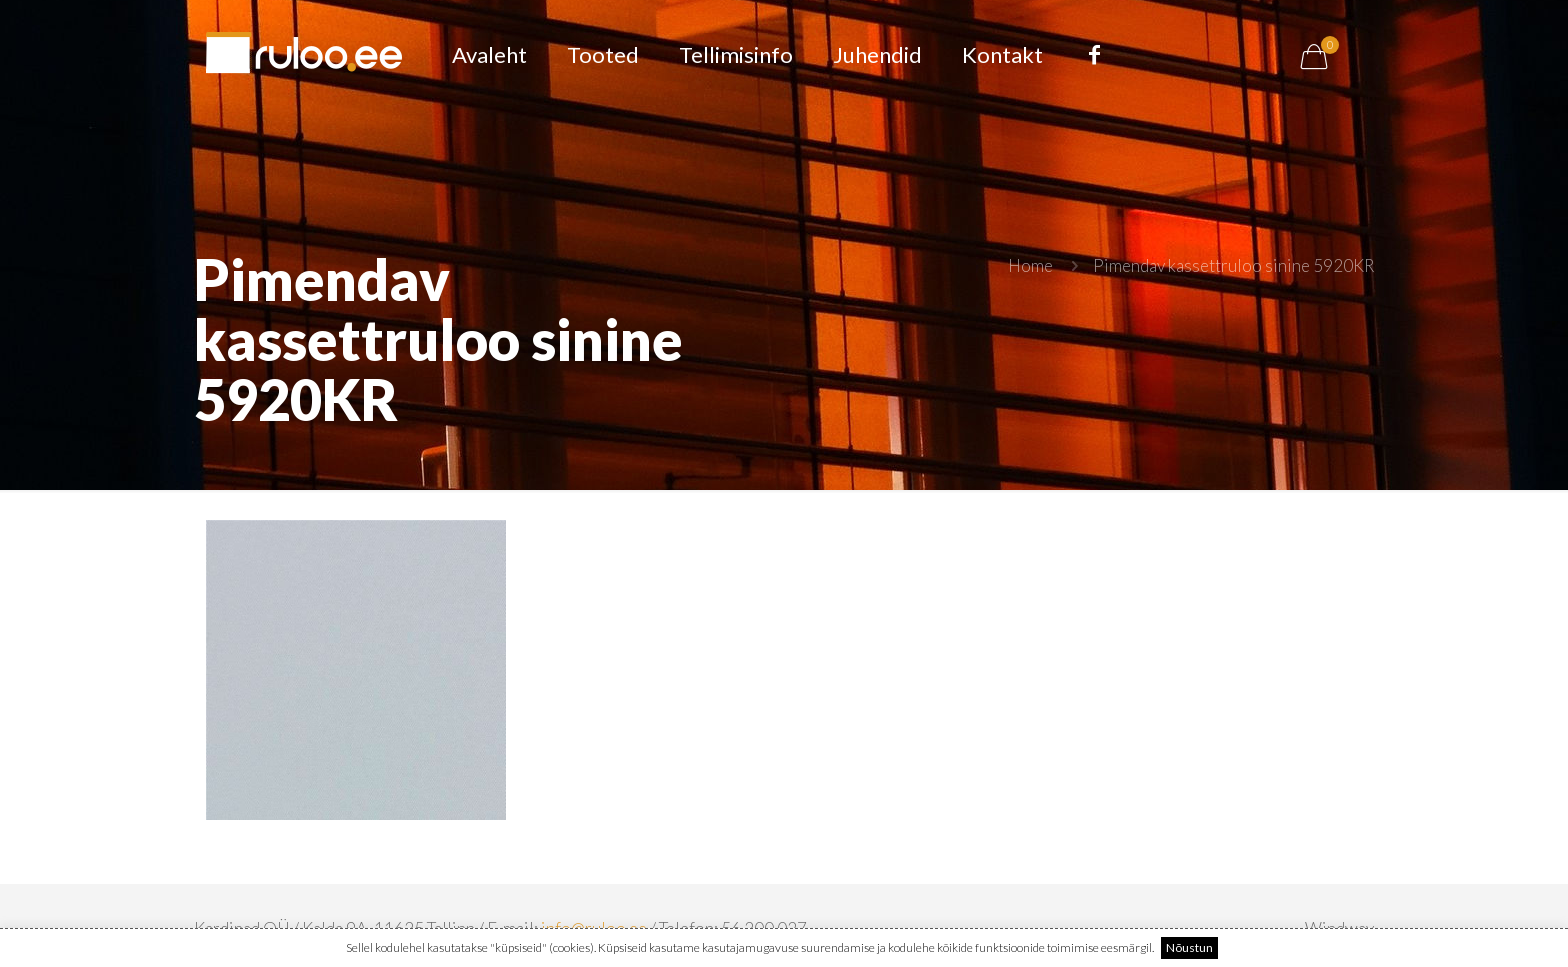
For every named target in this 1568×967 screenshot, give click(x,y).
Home (1030, 265)
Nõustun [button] (1189, 947)
